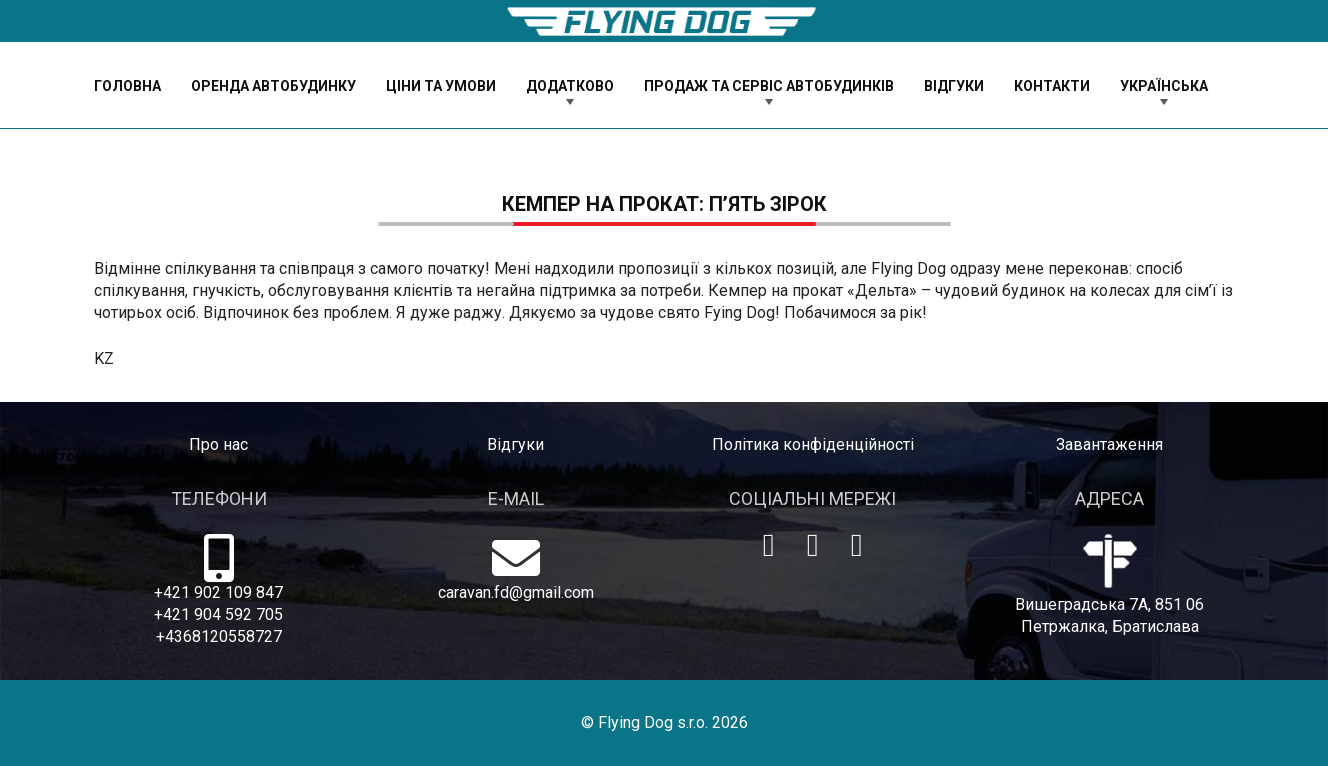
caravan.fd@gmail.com (516, 592)
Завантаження (1109, 444)
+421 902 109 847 (218, 592)
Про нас (218, 444)
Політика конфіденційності (813, 444)
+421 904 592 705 (218, 614)
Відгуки (515, 444)
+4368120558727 (219, 636)
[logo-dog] (664, 21)
